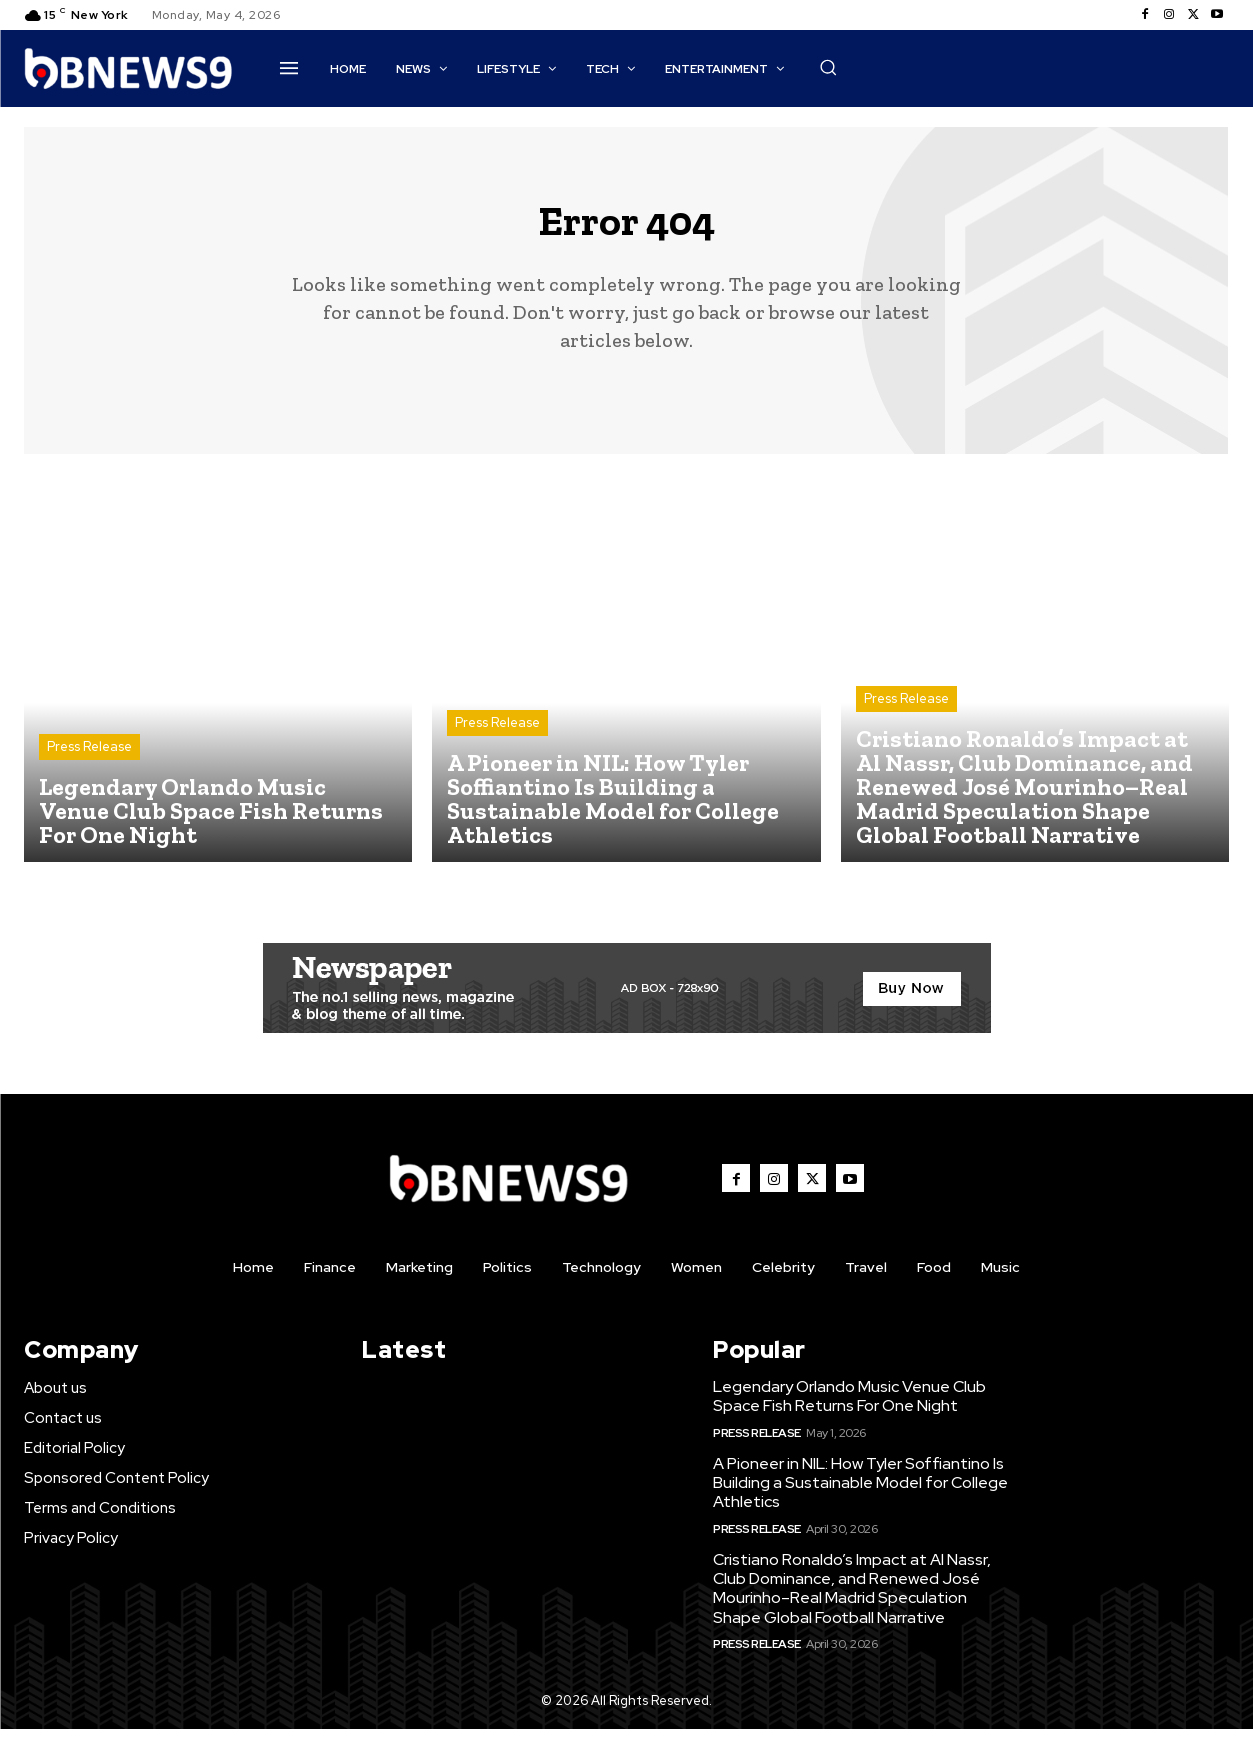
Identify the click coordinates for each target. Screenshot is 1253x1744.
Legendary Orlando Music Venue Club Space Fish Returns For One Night (849, 1412)
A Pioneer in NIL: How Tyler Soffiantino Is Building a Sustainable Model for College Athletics (860, 1498)
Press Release (89, 762)
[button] (828, 67)
